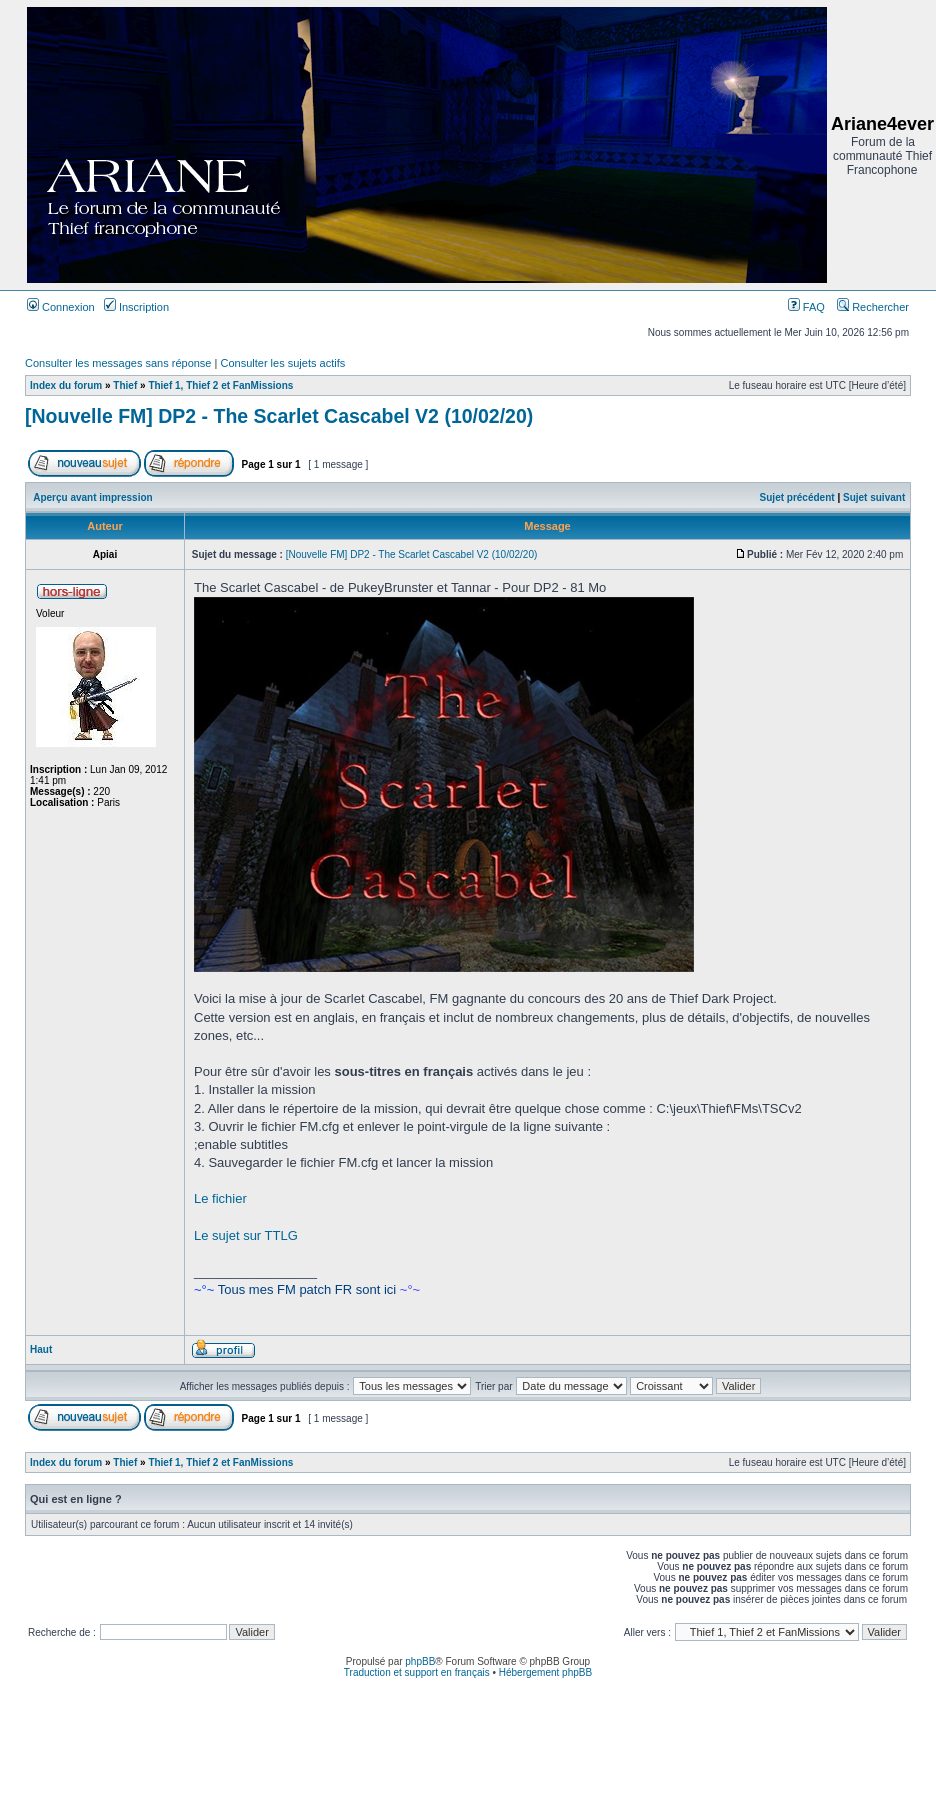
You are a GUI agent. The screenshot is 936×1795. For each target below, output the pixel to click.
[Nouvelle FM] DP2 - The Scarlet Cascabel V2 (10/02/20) (279, 416)
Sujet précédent (797, 497)
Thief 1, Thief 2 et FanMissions (220, 385)
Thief (125, 385)
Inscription (136, 307)
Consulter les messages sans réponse (118, 363)
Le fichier (220, 1198)
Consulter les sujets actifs (282, 363)
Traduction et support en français (417, 1672)
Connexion (61, 307)
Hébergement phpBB (545, 1672)
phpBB (420, 1661)
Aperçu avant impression (92, 497)
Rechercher (873, 307)
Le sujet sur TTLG (246, 1235)
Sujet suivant (874, 497)
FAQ (806, 307)
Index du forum (66, 385)
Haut (41, 1349)
